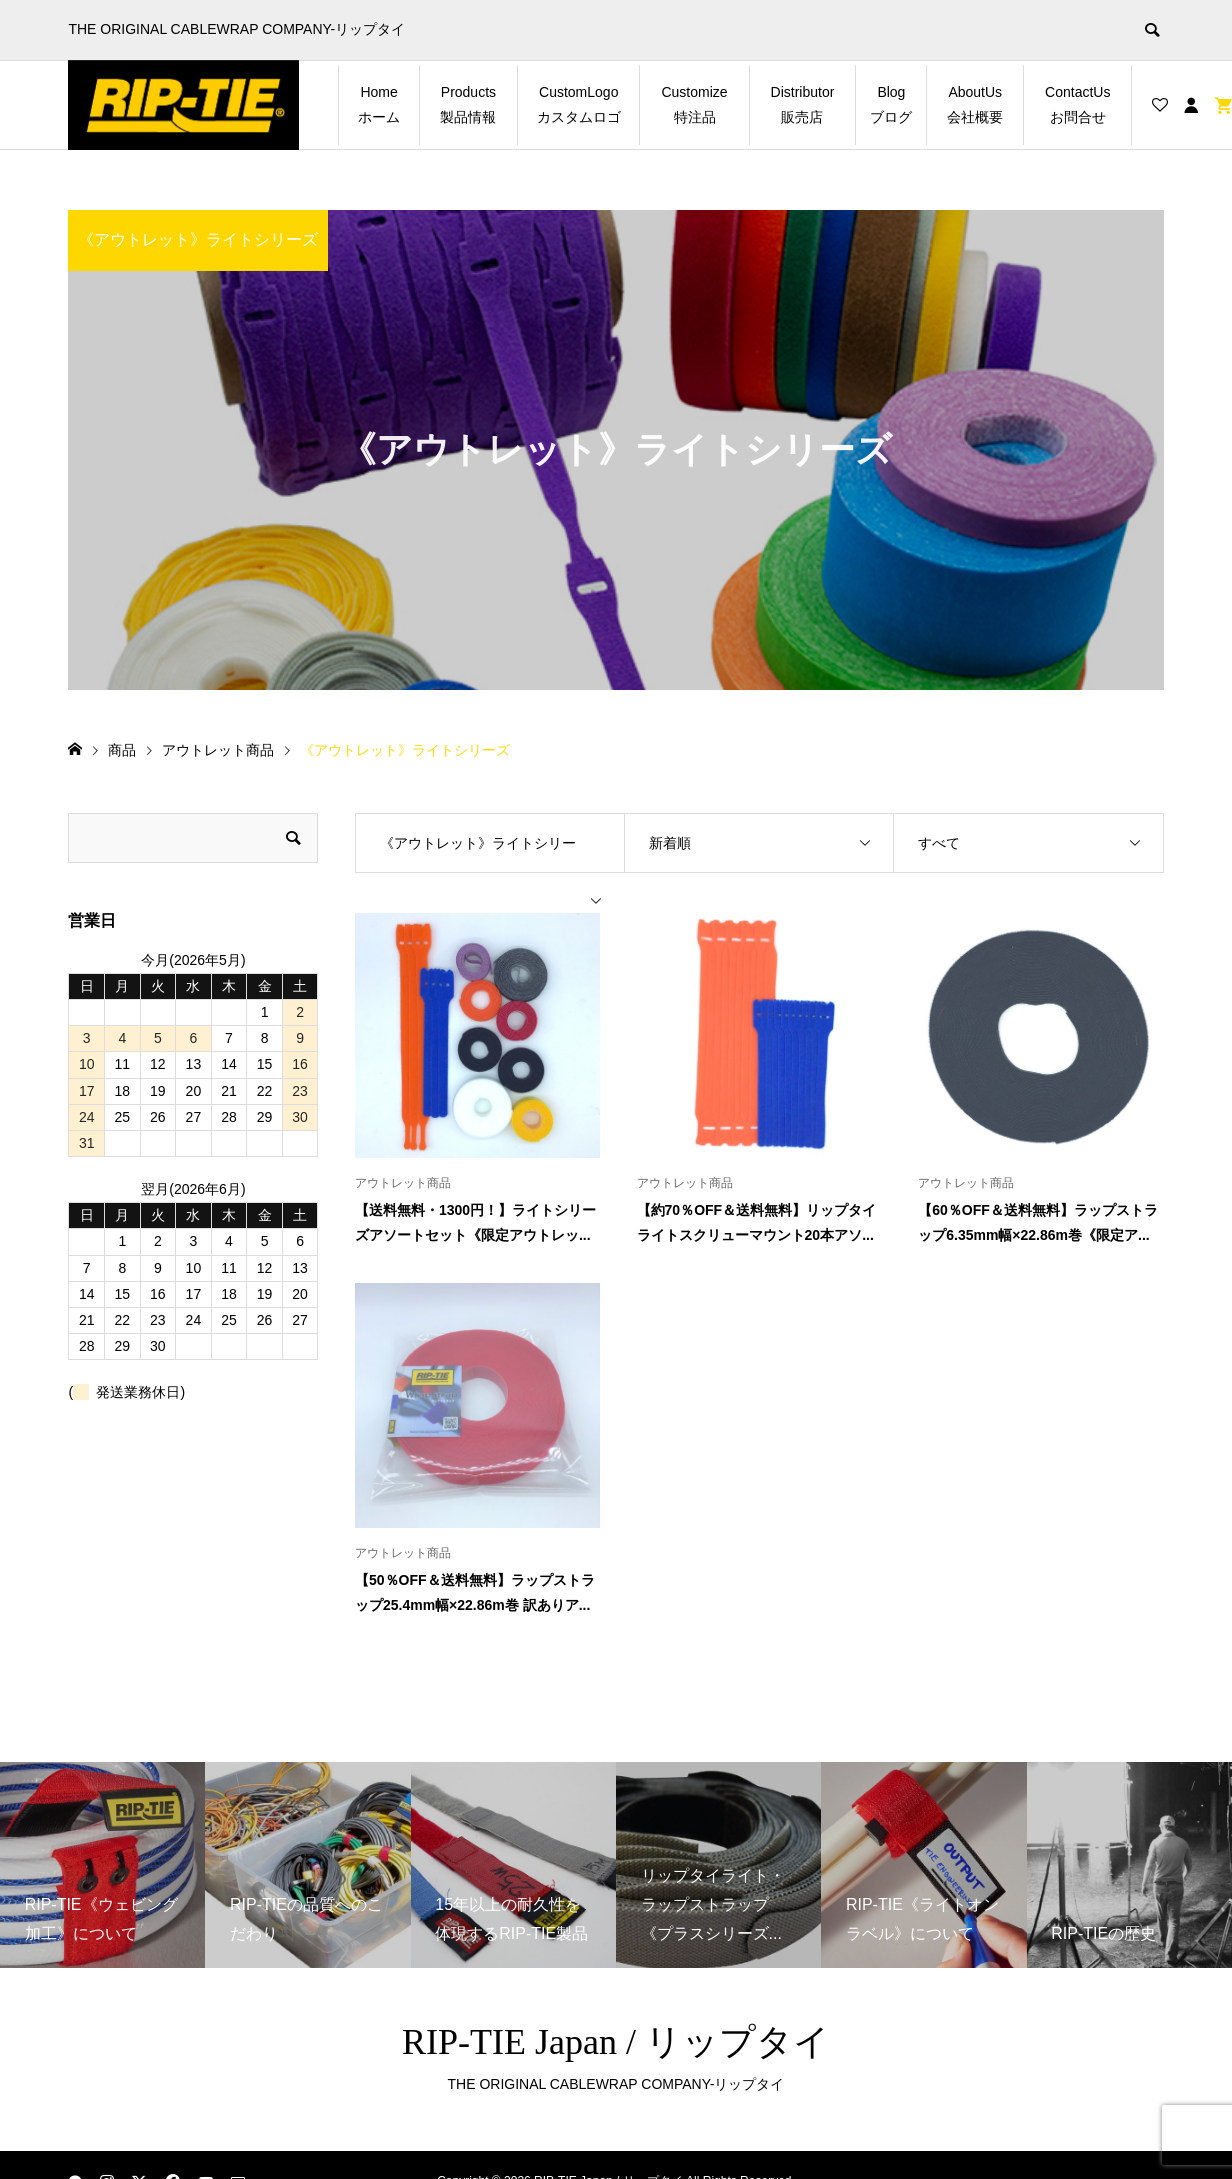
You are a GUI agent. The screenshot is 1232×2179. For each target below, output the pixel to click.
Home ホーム (385, 104)
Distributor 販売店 (810, 104)
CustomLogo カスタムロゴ (585, 104)
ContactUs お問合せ (1084, 104)
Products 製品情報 (475, 104)
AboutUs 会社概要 (981, 104)
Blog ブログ (894, 104)
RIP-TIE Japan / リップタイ (616, 2042)
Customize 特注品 (701, 104)
